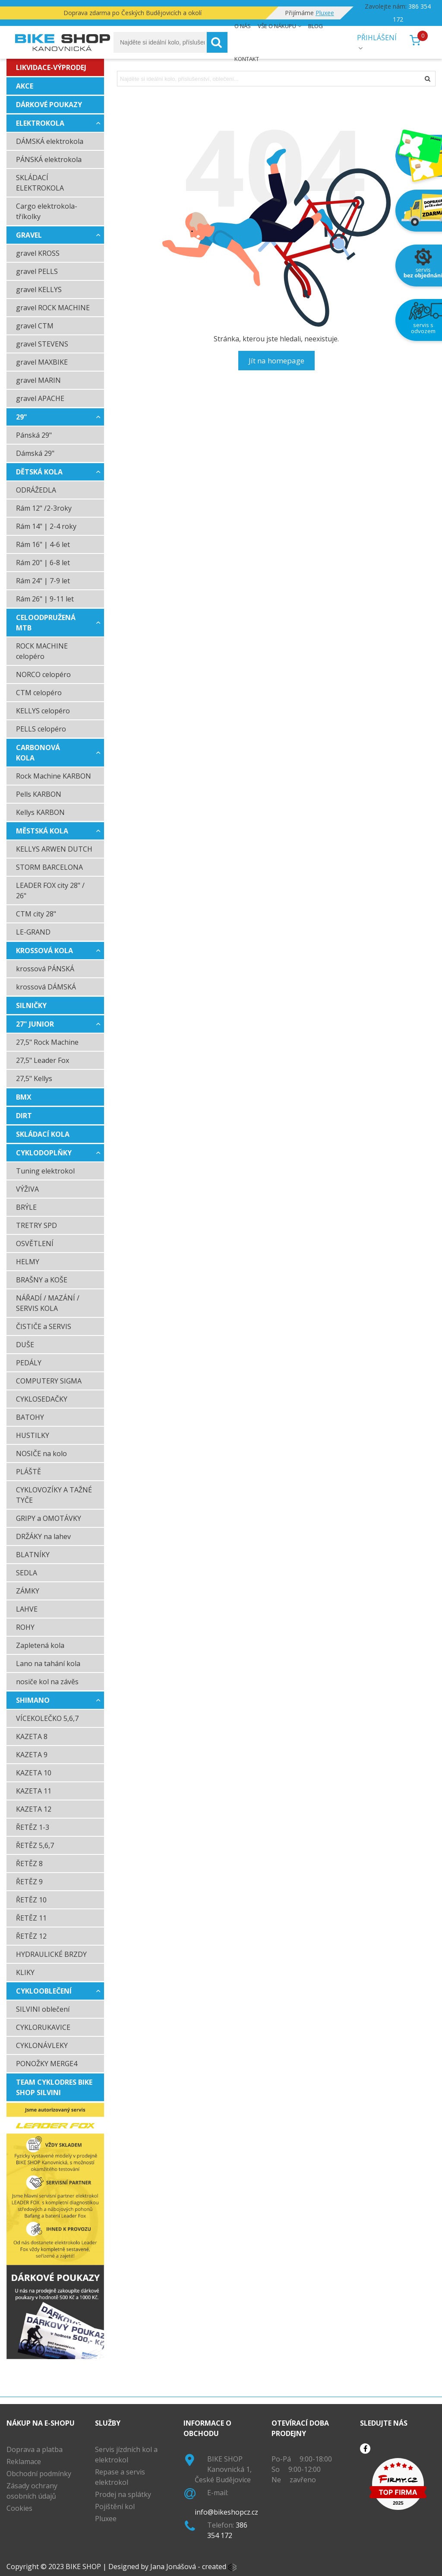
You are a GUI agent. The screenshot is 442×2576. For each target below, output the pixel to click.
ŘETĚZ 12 (31, 1936)
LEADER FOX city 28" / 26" (50, 890)
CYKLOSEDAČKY (41, 1399)
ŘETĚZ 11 (31, 1918)
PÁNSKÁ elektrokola (49, 159)
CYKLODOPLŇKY (44, 1153)
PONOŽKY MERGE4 (46, 2063)
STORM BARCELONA (49, 867)
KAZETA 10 (33, 1773)
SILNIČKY (31, 1005)
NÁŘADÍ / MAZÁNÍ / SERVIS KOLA (47, 1303)
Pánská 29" (34, 435)
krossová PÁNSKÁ (45, 968)
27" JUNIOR (35, 1024)
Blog (315, 26)
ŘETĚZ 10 (31, 1900)
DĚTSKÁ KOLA (39, 472)
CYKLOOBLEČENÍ (44, 1991)
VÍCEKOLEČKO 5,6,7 (47, 1718)
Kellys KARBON (40, 812)
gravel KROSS (38, 253)
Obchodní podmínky (38, 2473)
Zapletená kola (40, 1645)
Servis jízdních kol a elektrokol (126, 2455)
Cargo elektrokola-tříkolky (46, 211)
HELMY (27, 1261)
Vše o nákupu (277, 26)
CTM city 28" (36, 914)
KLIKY (25, 1972)
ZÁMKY (27, 1591)
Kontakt (246, 59)
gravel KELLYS (39, 289)
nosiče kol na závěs (47, 1681)
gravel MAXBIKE (42, 362)
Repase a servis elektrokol (120, 2477)
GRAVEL (29, 235)
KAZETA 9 (31, 1754)
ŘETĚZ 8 (29, 1863)
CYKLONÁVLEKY (42, 2045)
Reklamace (23, 2461)
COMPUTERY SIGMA (49, 1381)
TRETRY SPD (36, 1225)
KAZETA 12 (33, 1809)
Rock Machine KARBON (53, 776)
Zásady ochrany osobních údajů (31, 2491)
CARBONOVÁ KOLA (38, 753)
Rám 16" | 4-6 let (43, 544)
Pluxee (106, 2518)
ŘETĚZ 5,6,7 (35, 1845)
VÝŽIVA (27, 1189)
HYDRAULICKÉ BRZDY (51, 1954)
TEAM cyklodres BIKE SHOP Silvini (54, 2087)
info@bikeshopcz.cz (226, 2512)
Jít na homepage (276, 361)
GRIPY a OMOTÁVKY (48, 1518)
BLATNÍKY (33, 1554)
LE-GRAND (33, 932)
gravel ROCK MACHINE (53, 307)
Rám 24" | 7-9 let (43, 580)
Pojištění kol (115, 2506)
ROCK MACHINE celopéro (42, 651)
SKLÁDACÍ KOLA (42, 1134)
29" (21, 417)
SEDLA (26, 1572)
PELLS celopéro (41, 729)
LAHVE (27, 1609)
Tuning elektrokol (45, 1171)
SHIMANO (33, 1700)
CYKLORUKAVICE (43, 2027)
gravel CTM (35, 326)
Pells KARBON (38, 794)
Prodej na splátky (123, 2494)
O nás (242, 26)
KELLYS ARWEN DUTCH (54, 849)
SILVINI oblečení (42, 2009)
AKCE (24, 86)
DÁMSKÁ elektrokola (49, 141)
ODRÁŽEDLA (36, 490)
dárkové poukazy (49, 104)
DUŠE (25, 1344)
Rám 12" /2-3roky (44, 508)
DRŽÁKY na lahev (43, 1536)
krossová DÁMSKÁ (46, 987)
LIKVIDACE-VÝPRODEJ (51, 67)
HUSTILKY (32, 1435)
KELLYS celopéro (43, 711)
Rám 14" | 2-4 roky (46, 526)
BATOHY (30, 1417)
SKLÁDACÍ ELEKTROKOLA (40, 183)
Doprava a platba (34, 2449)
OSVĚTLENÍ (35, 1243)
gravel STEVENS (42, 344)
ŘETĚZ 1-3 (32, 1827)
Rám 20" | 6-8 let (43, 562)
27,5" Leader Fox (42, 1060)
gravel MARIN (38, 380)
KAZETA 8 (31, 1736)
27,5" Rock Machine (47, 1042)
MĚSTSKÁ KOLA (42, 831)
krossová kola (44, 950)
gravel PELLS (37, 271)
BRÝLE (26, 1207)
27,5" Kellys (34, 1078)
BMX (24, 1097)
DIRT (24, 1115)
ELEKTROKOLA (40, 123)
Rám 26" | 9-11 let (45, 599)
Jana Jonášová (173, 2566)
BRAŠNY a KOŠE (41, 1280)
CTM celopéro (39, 692)
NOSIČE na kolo (41, 1453)
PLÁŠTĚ (28, 1471)
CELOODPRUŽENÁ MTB (46, 623)
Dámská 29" (35, 453)
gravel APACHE (40, 398)
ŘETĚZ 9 (29, 1881)
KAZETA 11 (33, 1791)
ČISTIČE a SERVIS (43, 1326)
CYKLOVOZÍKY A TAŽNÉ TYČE (54, 1495)
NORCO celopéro (43, 674)
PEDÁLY (28, 1363)
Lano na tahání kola (48, 1663)
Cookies (19, 2508)
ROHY (25, 1627)
